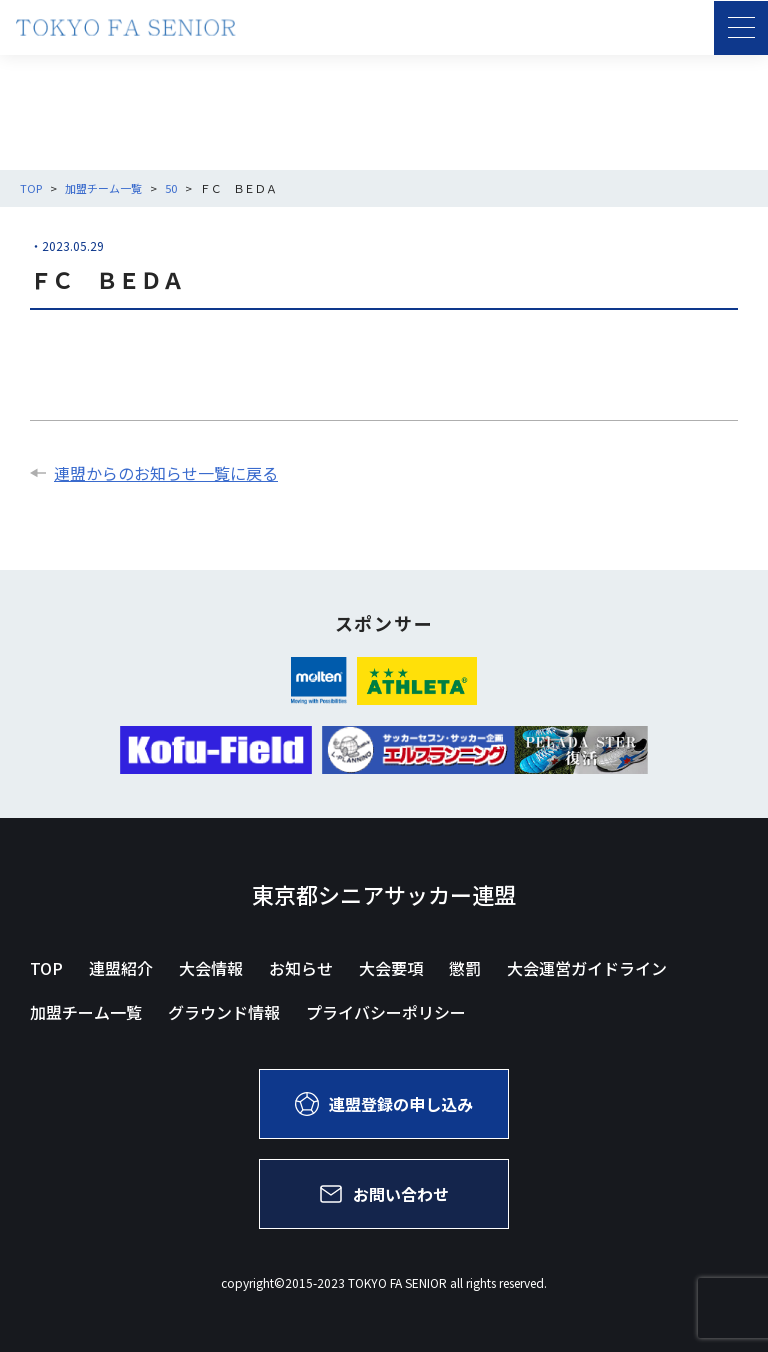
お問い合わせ (384, 1194)
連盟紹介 (121, 968)
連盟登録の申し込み (384, 1104)
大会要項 (391, 968)
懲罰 (465, 968)
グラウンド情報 (224, 1012)
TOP (46, 968)
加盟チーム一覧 (86, 1012)
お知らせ (301, 968)
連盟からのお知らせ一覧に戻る (154, 473)
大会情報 (211, 968)
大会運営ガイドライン (587, 968)
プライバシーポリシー (386, 1012)
